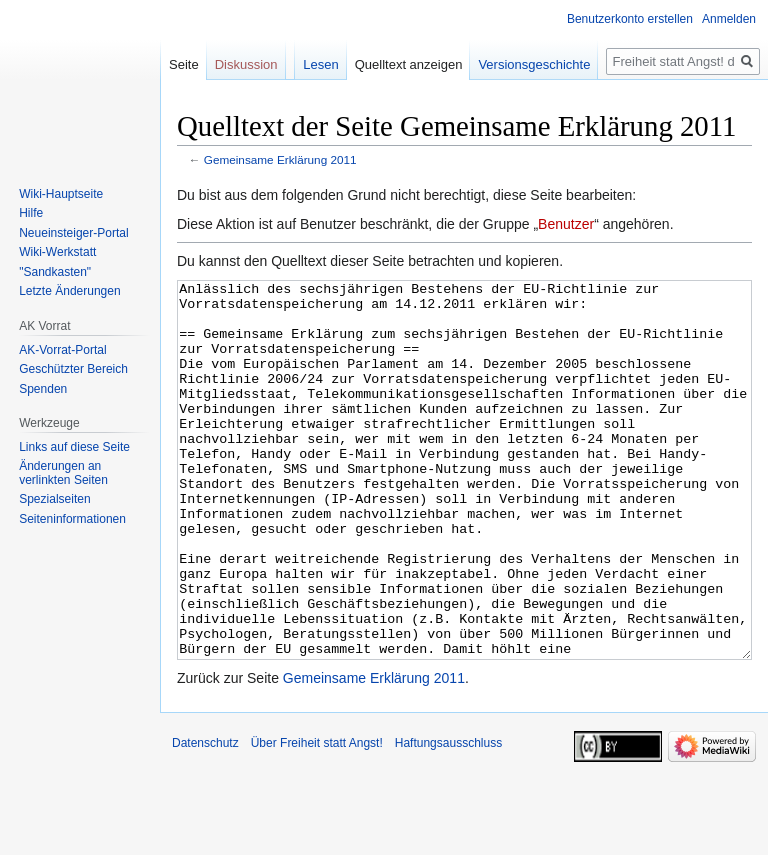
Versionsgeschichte (534, 64)
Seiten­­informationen (72, 519)
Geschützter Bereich (73, 369)
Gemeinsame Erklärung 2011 (280, 159)
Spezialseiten (54, 499)
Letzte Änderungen (69, 291)
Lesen (320, 64)
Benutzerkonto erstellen (630, 19)
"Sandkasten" (55, 272)
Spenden (43, 389)
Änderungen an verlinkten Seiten (63, 473)
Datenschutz (205, 818)
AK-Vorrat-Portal (62, 350)
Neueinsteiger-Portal (73, 233)
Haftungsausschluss (448, 818)
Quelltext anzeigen (409, 64)
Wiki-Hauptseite (61, 194)
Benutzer (566, 224)
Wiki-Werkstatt (57, 252)
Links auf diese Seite (74, 447)
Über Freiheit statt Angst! (317, 818)
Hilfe (31, 213)
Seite (184, 64)
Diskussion (246, 64)
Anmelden (729, 19)
